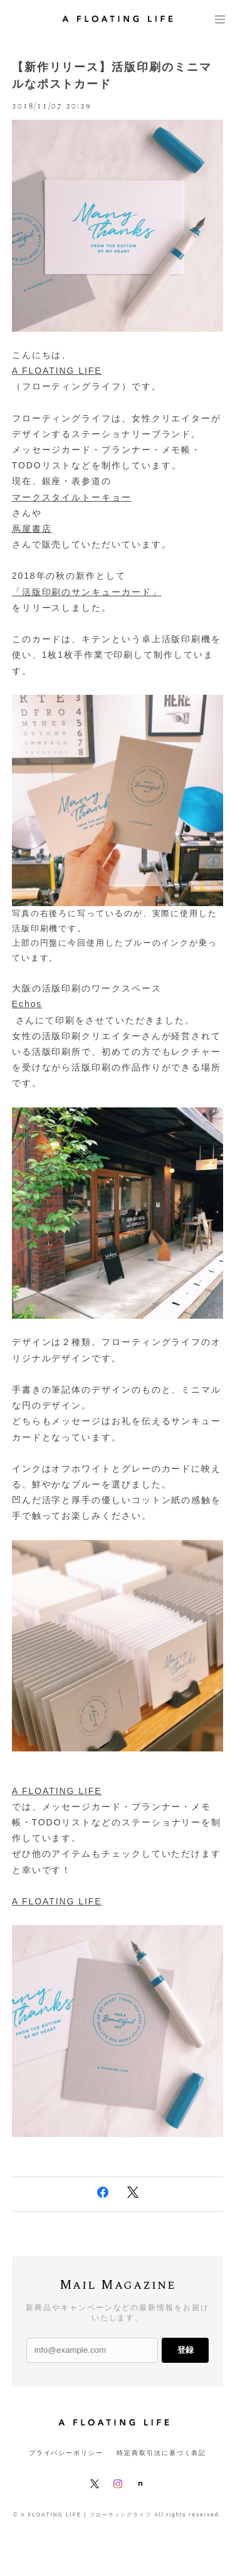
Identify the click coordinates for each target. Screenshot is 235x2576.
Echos (27, 1004)
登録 (185, 2350)
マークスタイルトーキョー (72, 497)
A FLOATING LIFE (57, 371)
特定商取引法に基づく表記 (161, 2452)
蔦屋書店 (32, 529)
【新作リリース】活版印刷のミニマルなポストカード (112, 75)
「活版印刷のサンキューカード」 (87, 592)
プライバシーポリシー (66, 2452)
